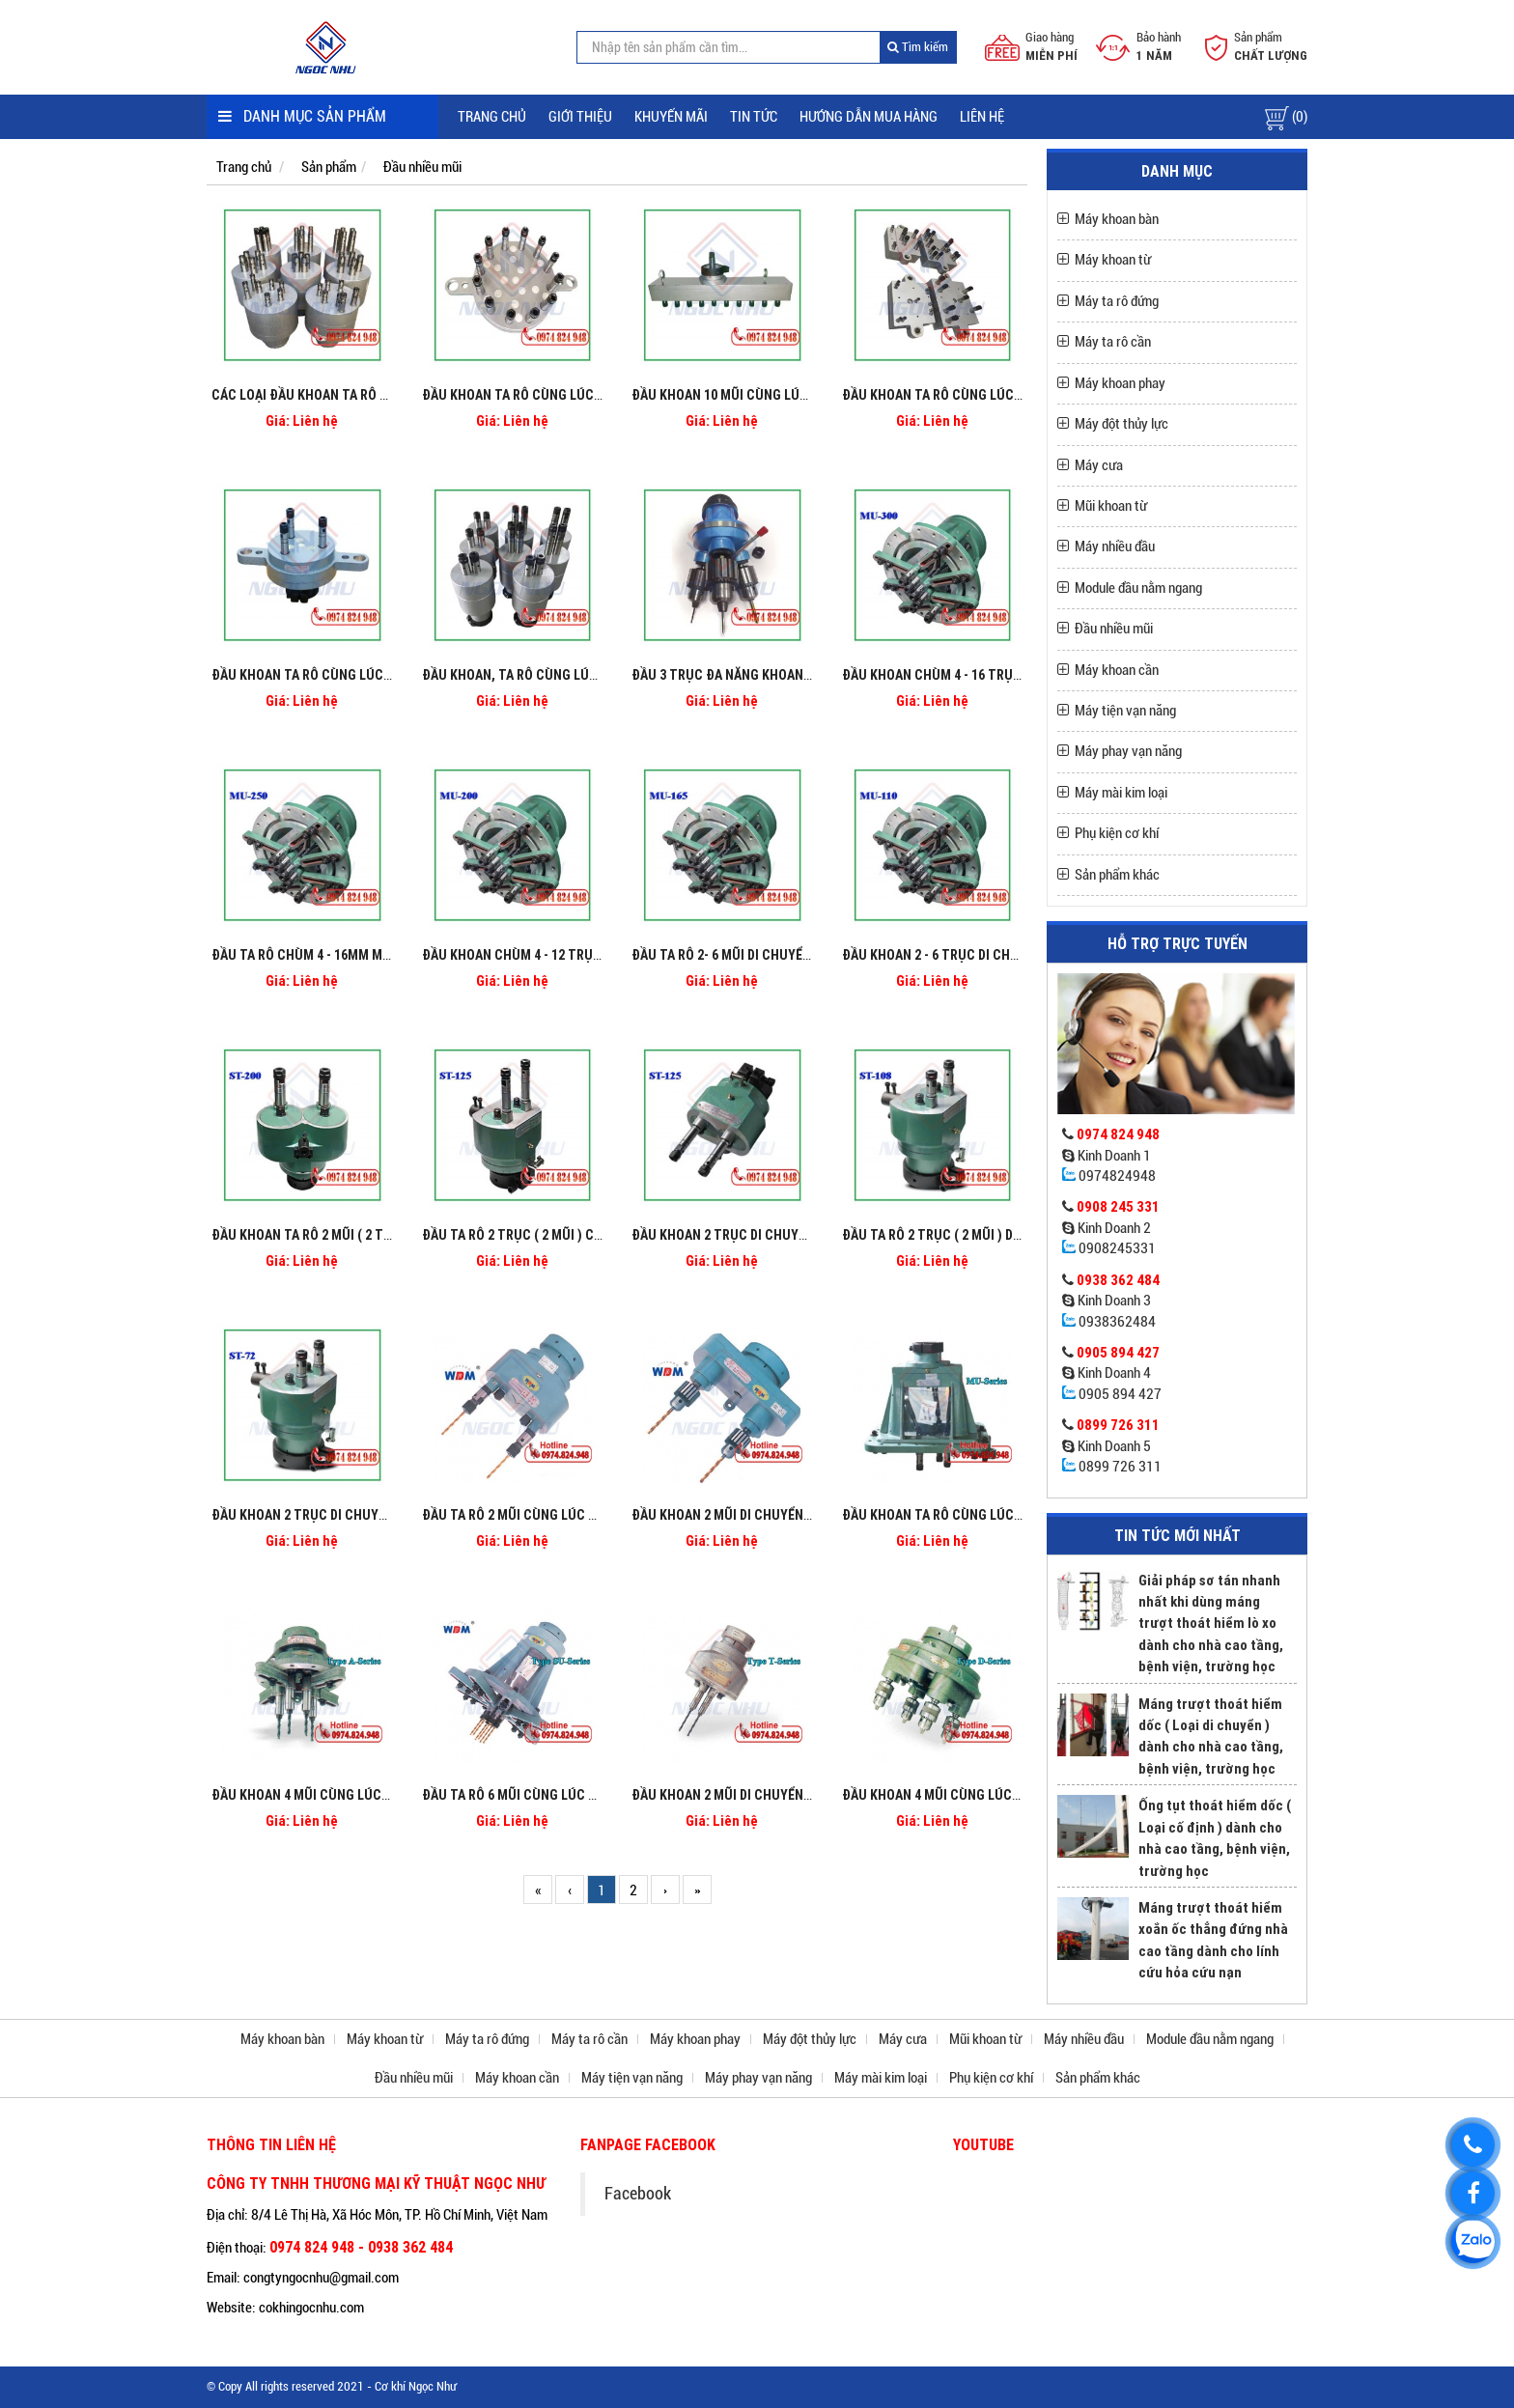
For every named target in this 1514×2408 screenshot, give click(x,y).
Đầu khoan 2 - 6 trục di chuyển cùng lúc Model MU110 (1017, 955)
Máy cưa (1099, 465)
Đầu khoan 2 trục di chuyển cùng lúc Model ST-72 (374, 1515)
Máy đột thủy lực (1121, 424)
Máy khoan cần (1117, 670)
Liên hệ (982, 117)
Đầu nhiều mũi (422, 167)
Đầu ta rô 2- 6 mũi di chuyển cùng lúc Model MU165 (796, 955)
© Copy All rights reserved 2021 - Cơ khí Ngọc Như (332, 2386)
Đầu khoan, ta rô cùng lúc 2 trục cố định (559, 675)
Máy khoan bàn (1117, 219)
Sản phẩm (328, 167)
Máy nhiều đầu (1115, 546)
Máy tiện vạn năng (1125, 710)
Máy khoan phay (1120, 383)
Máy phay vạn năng (1128, 751)
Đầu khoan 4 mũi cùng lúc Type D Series (971, 1795)
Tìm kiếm (917, 47)
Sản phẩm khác (1117, 874)
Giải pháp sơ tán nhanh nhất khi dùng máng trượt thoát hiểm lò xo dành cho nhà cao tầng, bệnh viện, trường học (1210, 1623)
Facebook (637, 2193)
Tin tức (753, 117)
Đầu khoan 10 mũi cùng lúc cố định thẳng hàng (787, 395)
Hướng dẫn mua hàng (868, 117)
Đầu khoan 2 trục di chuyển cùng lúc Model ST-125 (798, 1235)
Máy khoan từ (1113, 259)
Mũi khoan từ (1111, 506)
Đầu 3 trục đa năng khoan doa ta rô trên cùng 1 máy (804, 675)
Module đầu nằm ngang (1138, 588)
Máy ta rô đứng (1117, 301)
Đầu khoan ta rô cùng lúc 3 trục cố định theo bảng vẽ (391, 675)
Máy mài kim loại (1121, 792)
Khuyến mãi (671, 117)
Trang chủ (492, 117)
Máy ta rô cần (1113, 341)
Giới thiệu (580, 117)
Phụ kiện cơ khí (1117, 833)
